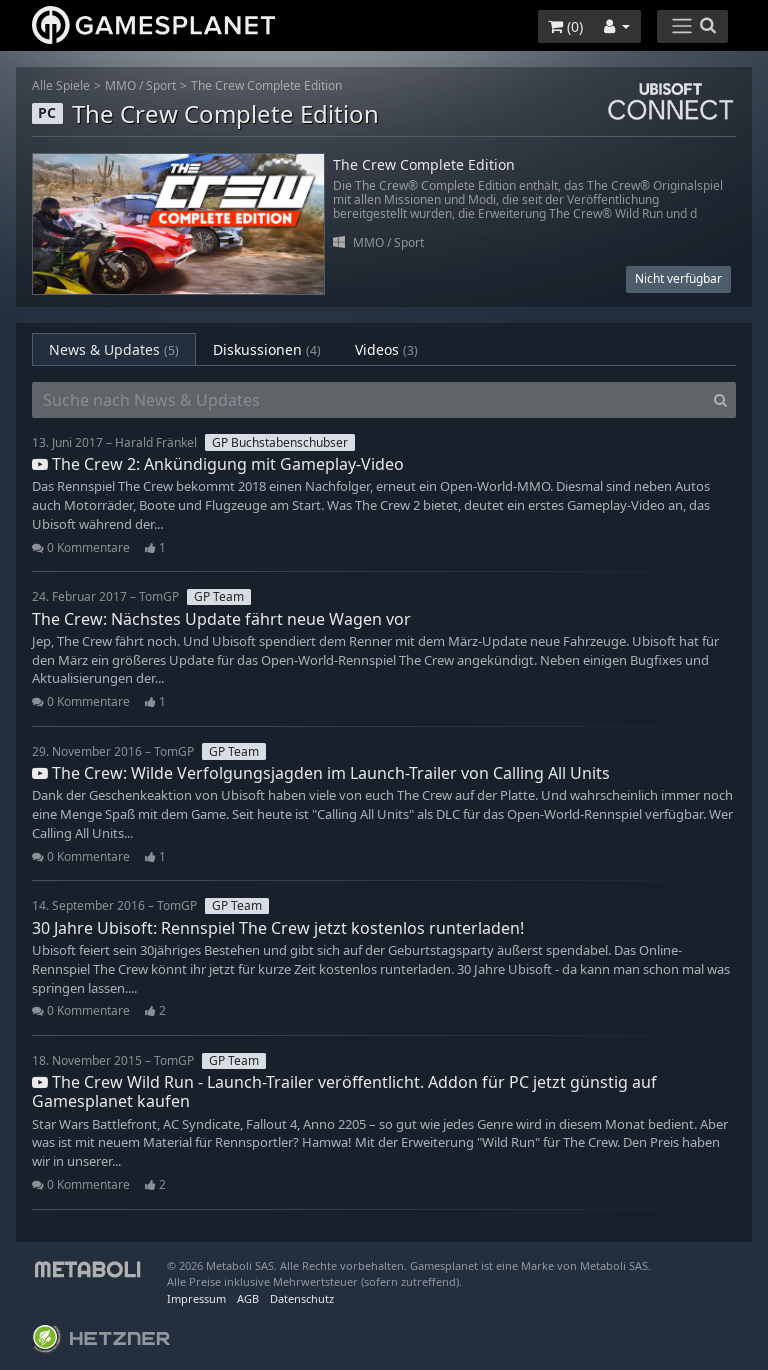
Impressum (196, 1298)
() (565, 26)
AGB (248, 1298)
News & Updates (114, 349)
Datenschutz (302, 1298)
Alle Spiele (61, 85)
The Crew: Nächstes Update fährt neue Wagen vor (221, 619)
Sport (161, 85)
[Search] (720, 400)
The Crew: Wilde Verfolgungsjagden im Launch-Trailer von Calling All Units (321, 773)
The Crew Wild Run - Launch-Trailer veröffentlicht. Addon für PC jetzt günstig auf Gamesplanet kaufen (344, 1091)
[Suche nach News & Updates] (369, 400)
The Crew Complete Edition (266, 85)
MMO (120, 85)
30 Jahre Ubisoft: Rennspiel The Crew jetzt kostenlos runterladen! (278, 928)
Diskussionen (267, 349)
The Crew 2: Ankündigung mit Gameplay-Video (218, 464)
